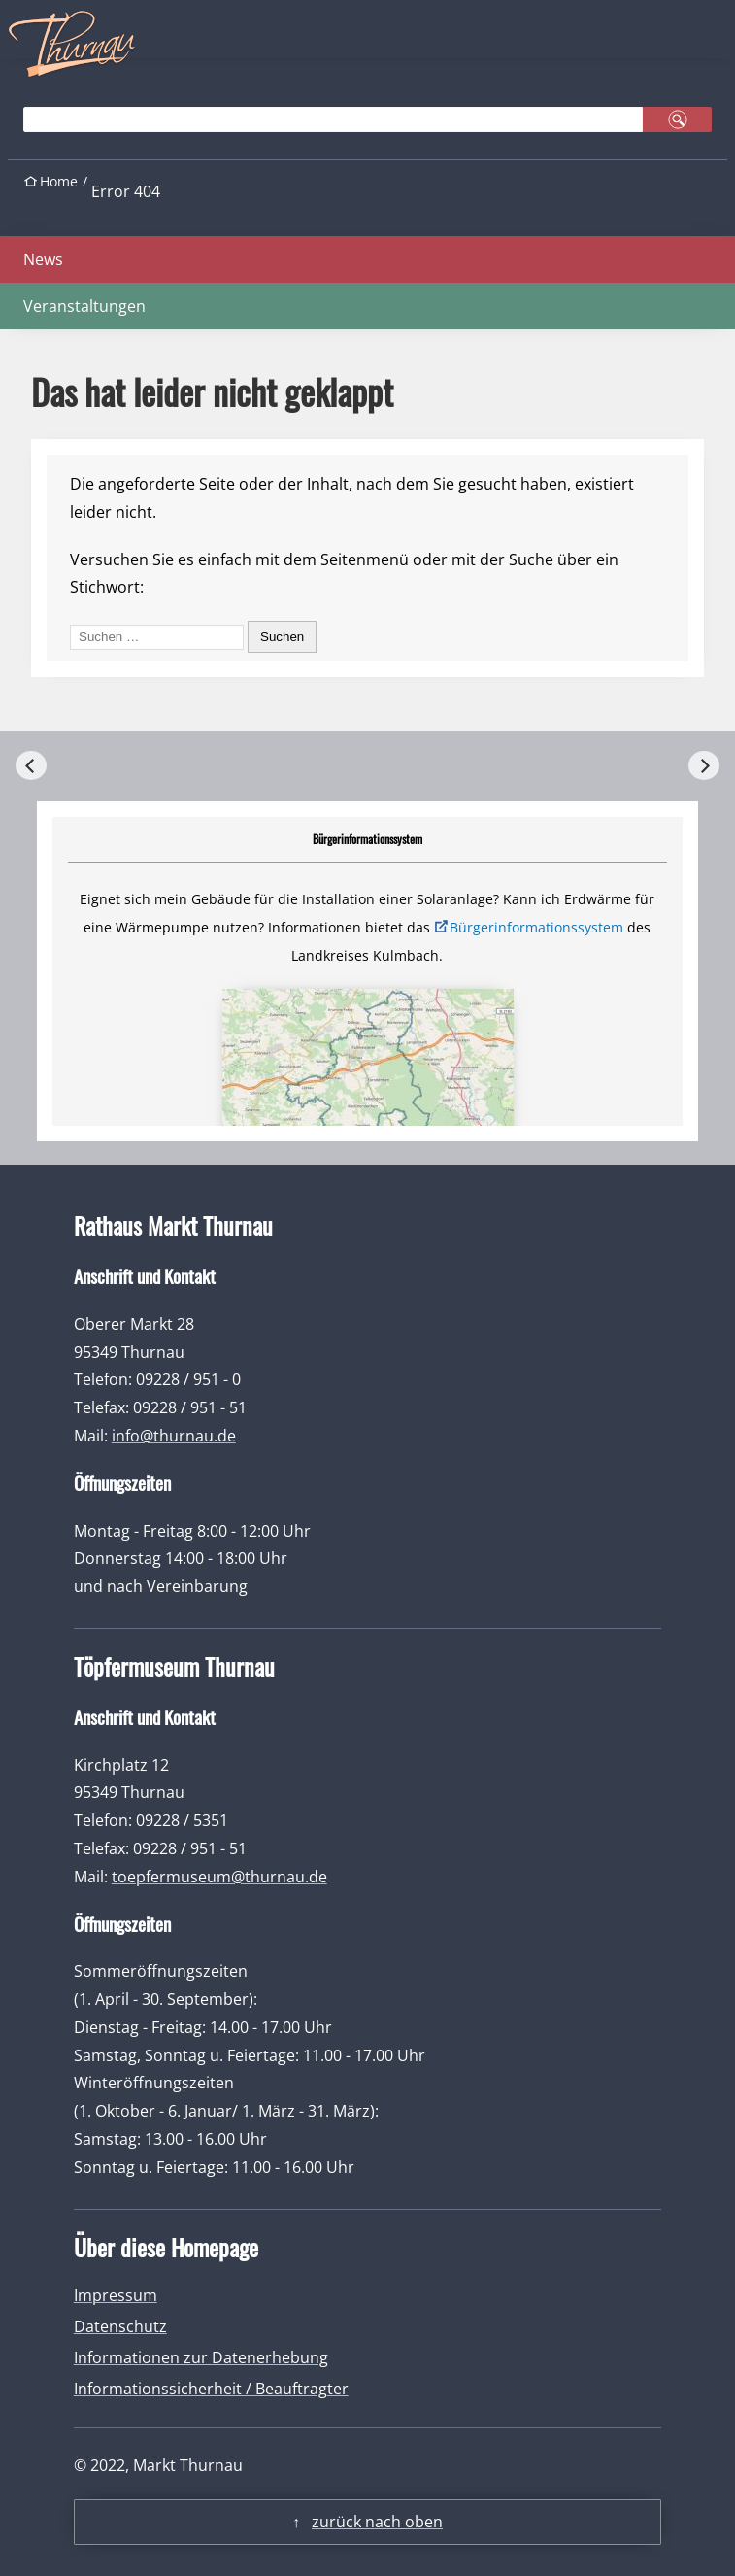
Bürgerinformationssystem (536, 927)
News (43, 259)
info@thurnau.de (174, 1435)
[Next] (703, 765)
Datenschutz (120, 2326)
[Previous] (31, 765)
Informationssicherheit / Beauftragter (211, 2388)
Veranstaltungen (84, 306)
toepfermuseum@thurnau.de (219, 1876)
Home (59, 181)
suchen (677, 119)
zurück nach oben (377, 2521)
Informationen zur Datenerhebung (201, 2357)
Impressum (115, 2295)
